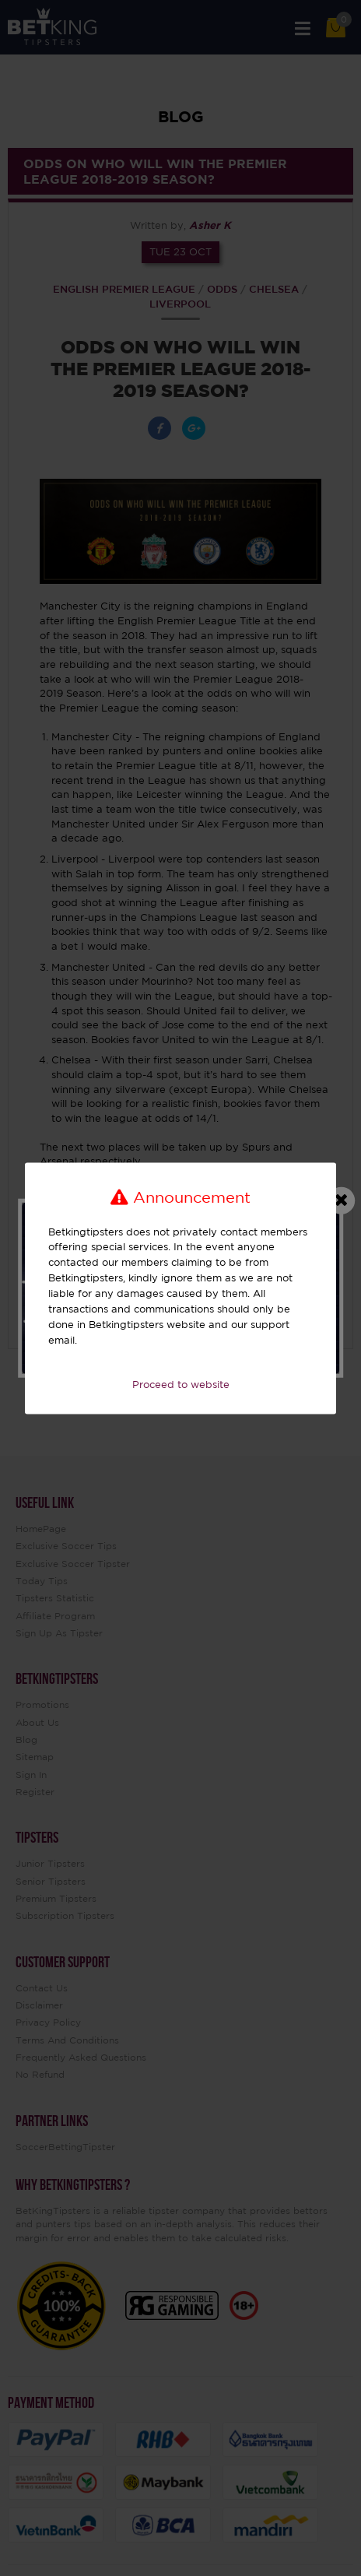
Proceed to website (181, 1385)
